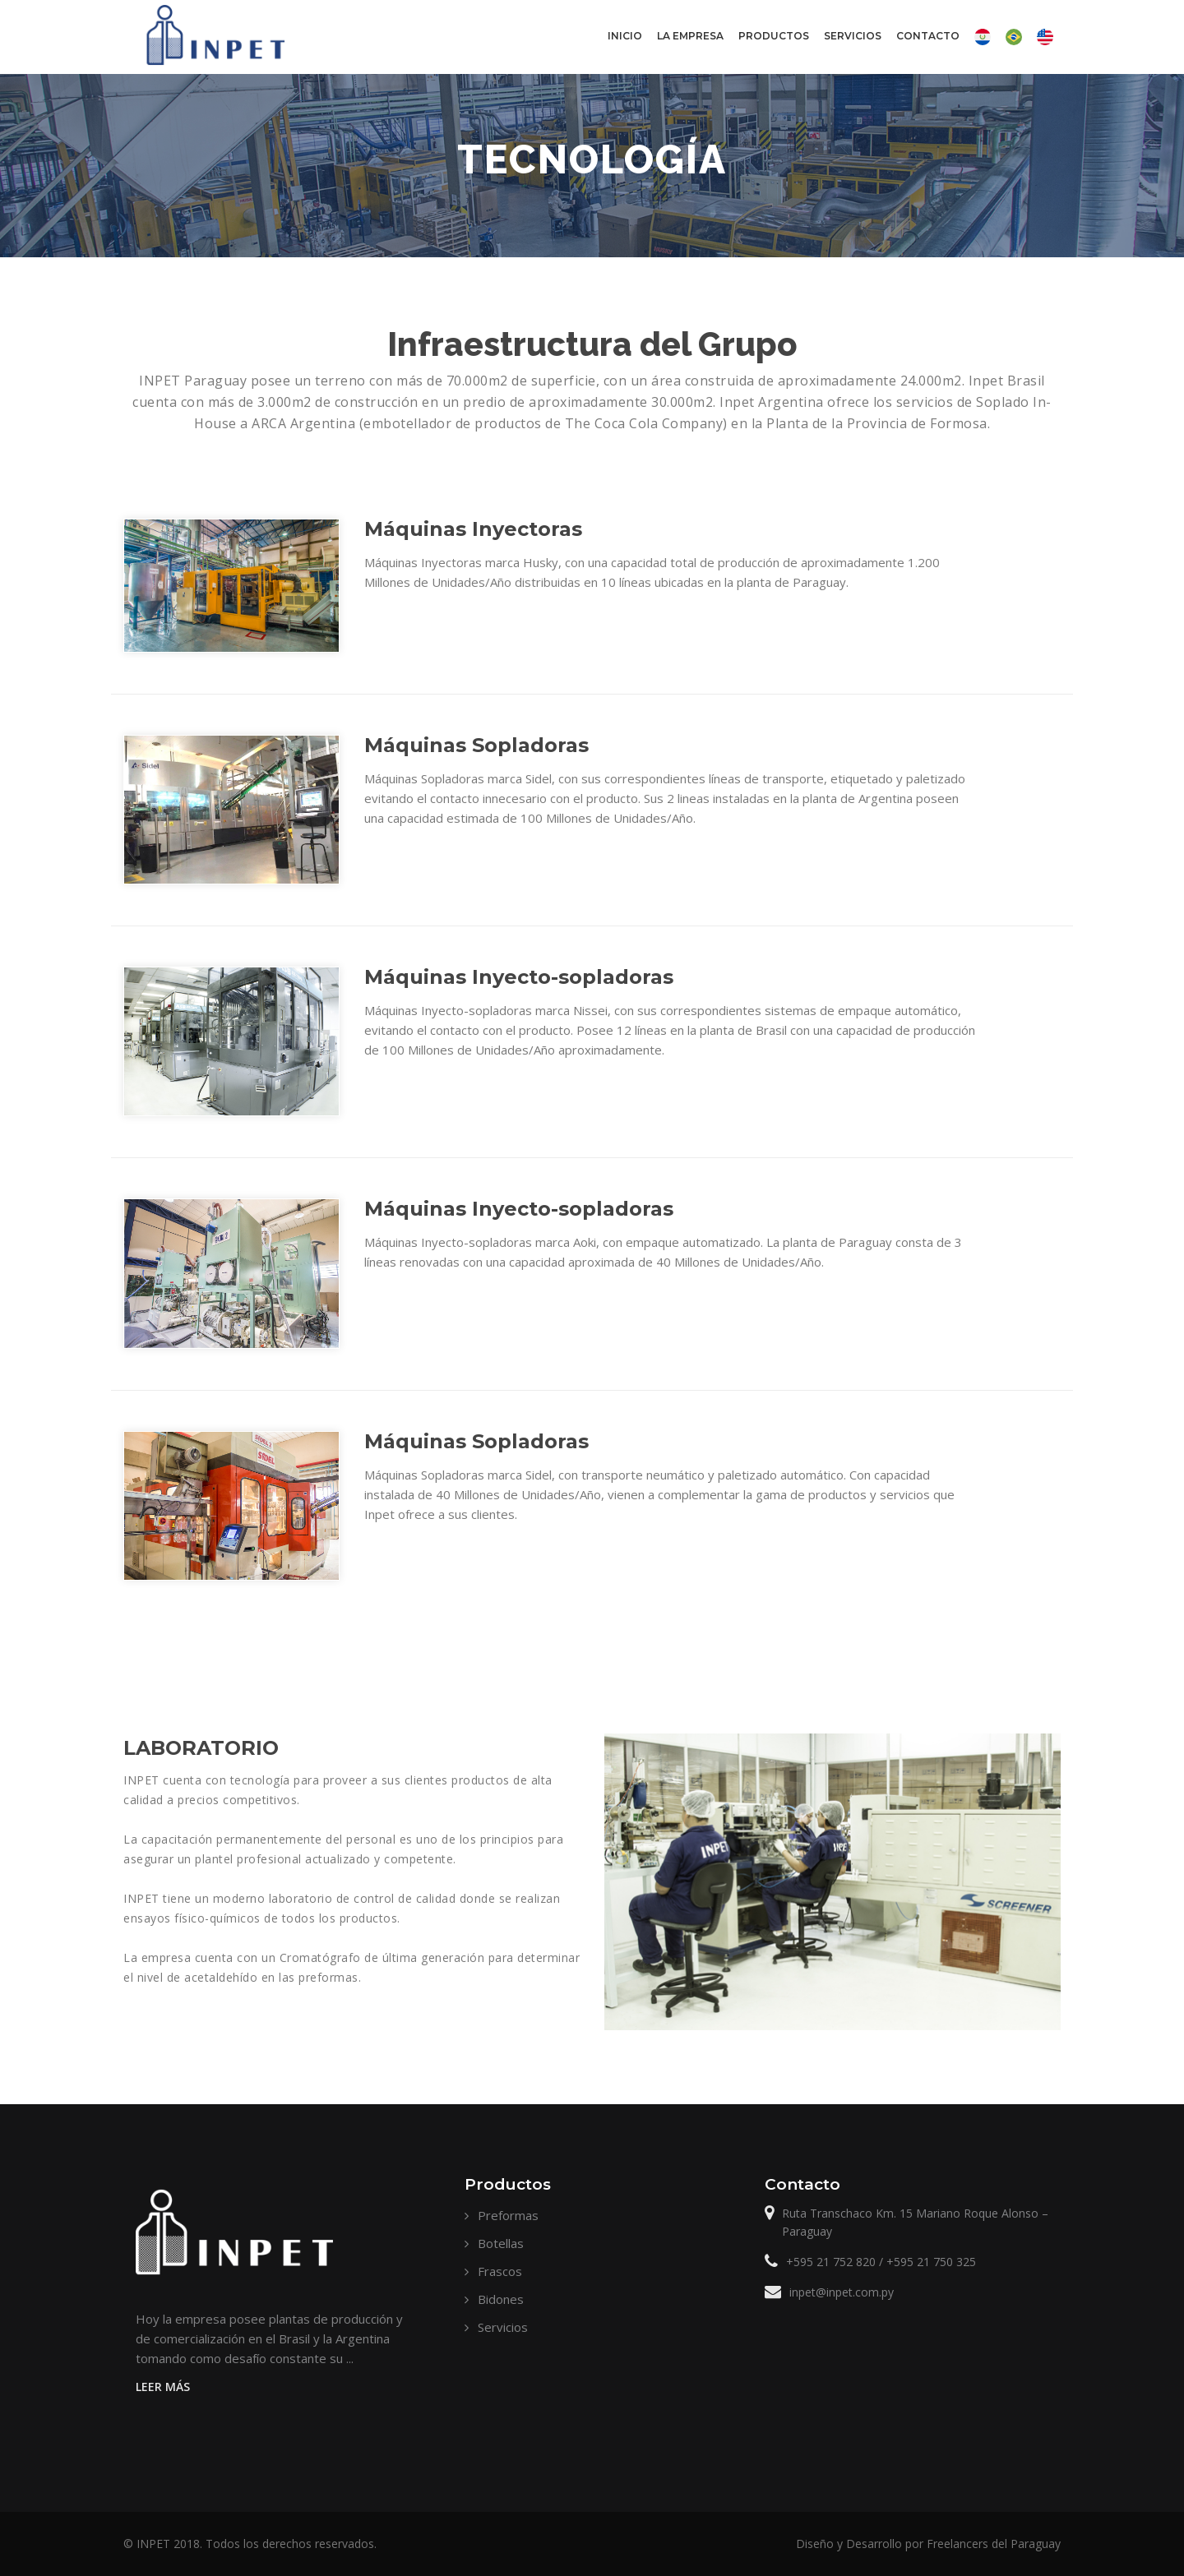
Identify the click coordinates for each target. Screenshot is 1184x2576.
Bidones (501, 2299)
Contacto (927, 49)
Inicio (625, 36)
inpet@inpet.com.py (841, 2292)
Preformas (508, 2215)
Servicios (852, 36)
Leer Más (163, 2386)
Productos (773, 49)
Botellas (501, 2243)
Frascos (500, 2271)
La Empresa (690, 49)
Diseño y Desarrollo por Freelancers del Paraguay (928, 2543)
